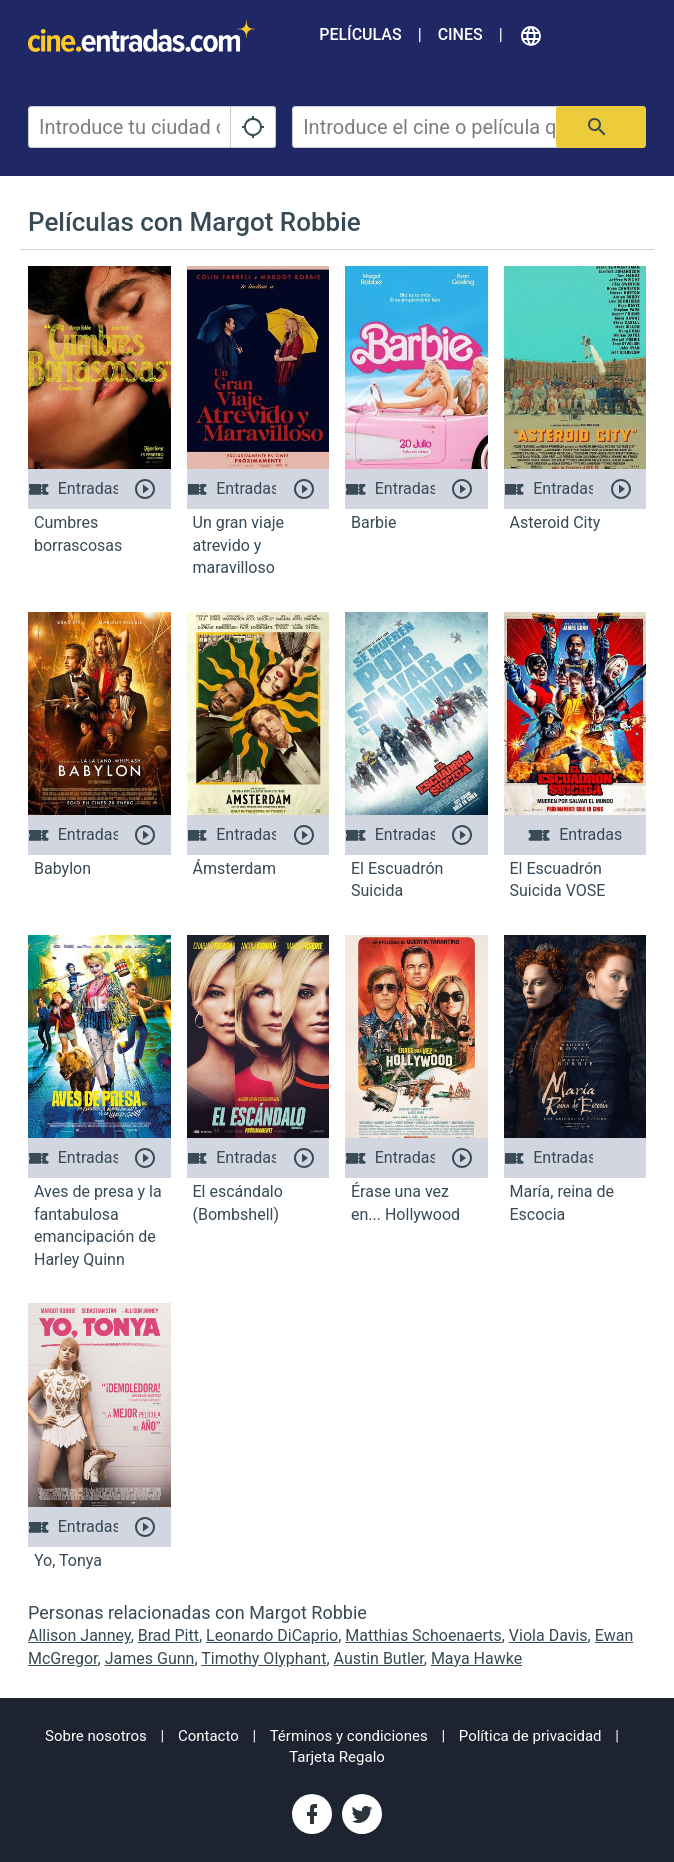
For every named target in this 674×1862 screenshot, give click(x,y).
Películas (360, 34)
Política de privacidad (530, 1736)
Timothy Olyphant (263, 1658)
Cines (460, 34)
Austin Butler (379, 1658)
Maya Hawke (476, 1658)
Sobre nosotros (96, 1736)
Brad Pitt (168, 1635)
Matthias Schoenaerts (423, 1635)
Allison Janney (79, 1635)
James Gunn (150, 1658)
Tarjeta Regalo (337, 1757)
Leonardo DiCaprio (272, 1635)
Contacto (208, 1736)
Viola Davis (548, 1635)
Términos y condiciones (349, 1736)
